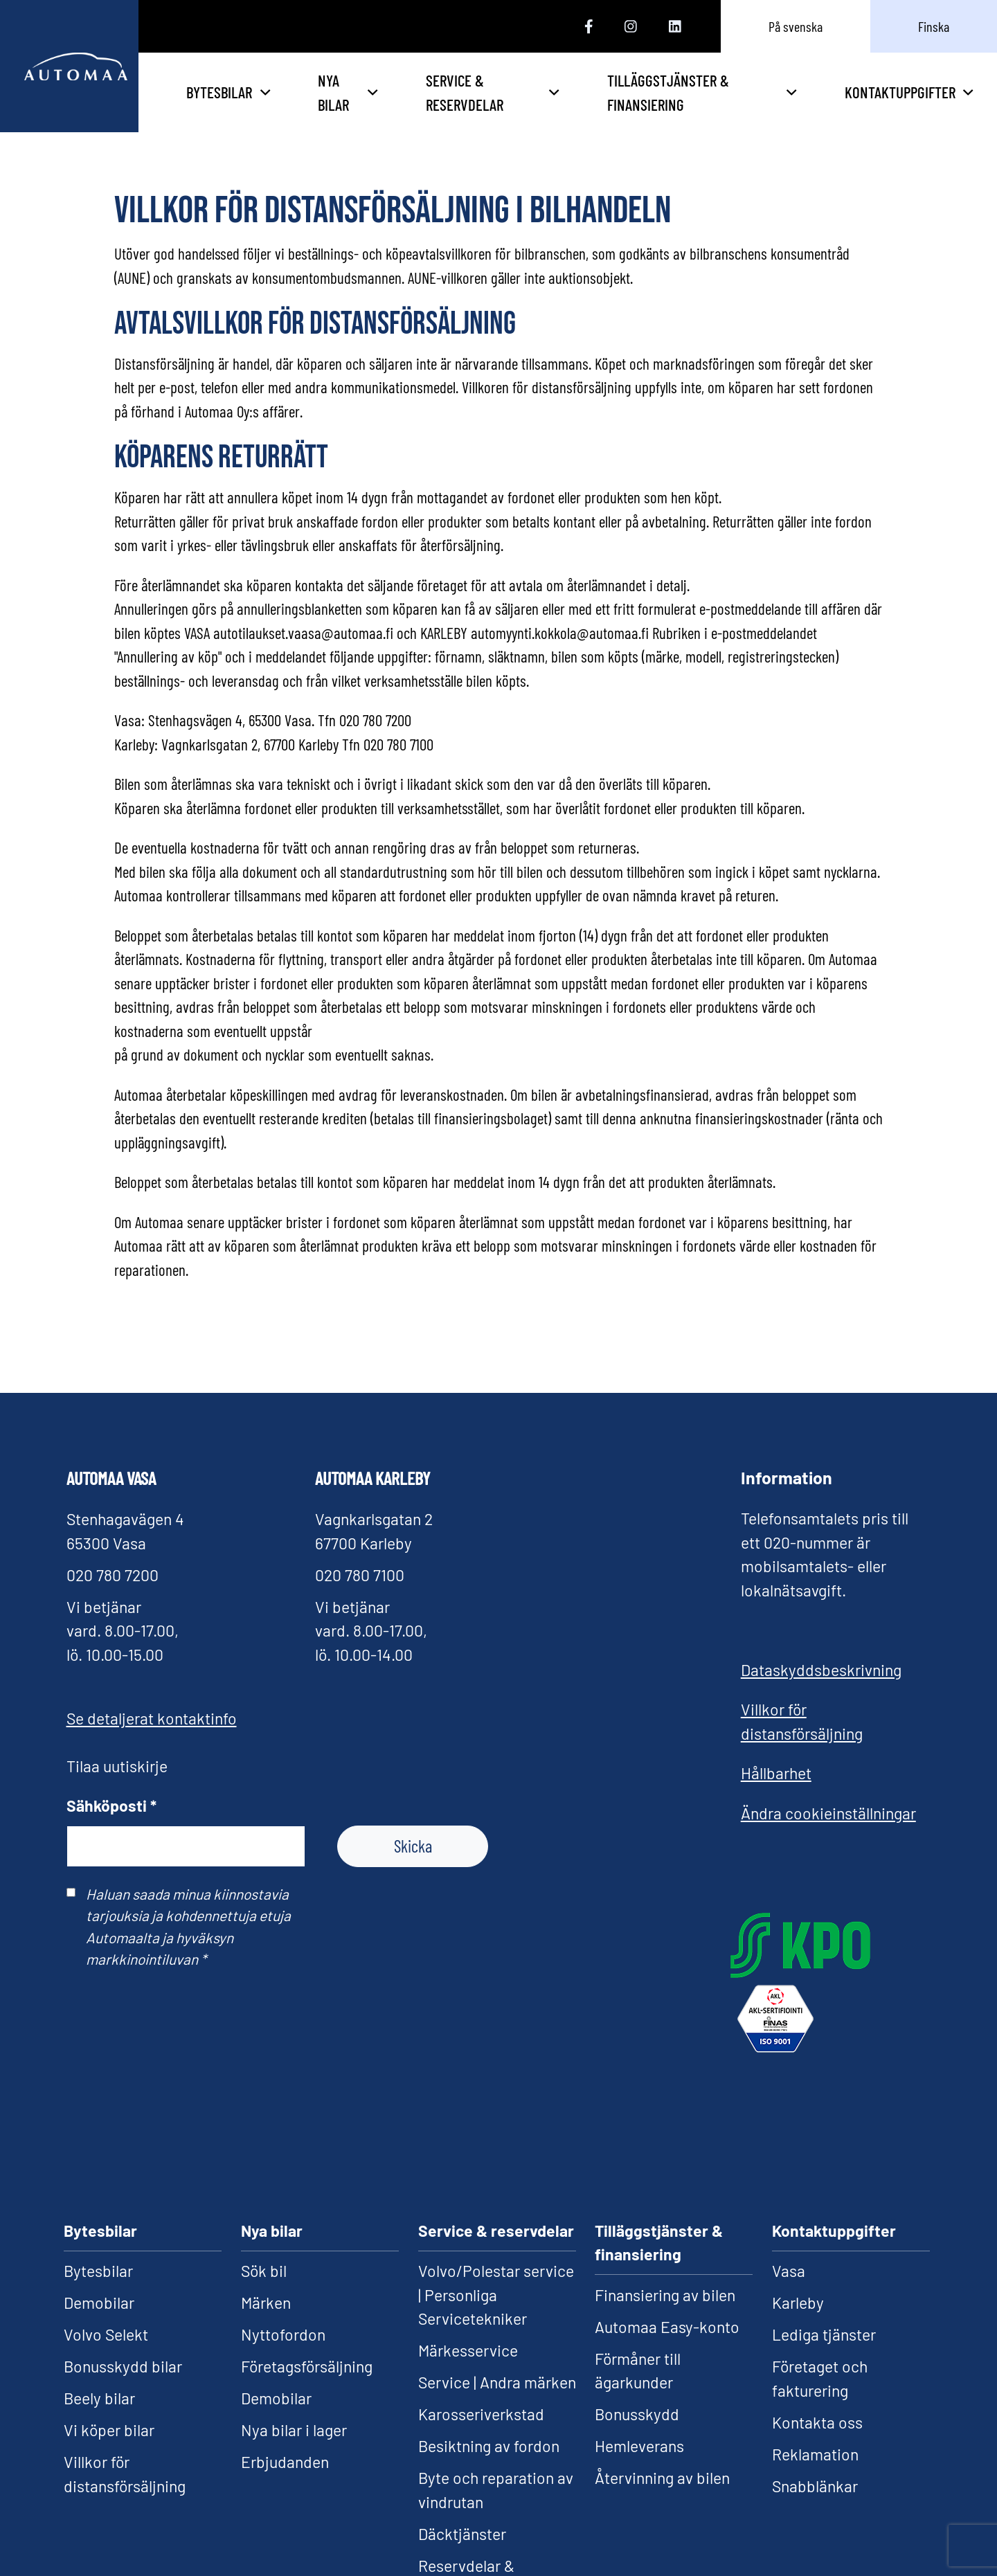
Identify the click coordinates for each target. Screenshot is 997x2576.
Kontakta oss (817, 2422)
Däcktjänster (462, 2533)
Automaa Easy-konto (667, 2326)
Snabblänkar (815, 2486)
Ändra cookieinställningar (828, 1813)
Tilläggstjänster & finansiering (731, 92)
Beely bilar (99, 2398)
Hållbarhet (776, 1773)
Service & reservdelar (572, 92)
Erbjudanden (285, 2461)
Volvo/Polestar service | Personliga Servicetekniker (496, 2294)
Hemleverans (639, 2446)
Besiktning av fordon (488, 2446)
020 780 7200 (112, 1575)
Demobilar (99, 2302)
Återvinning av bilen (662, 2477)
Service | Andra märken (497, 2382)
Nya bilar (451, 92)
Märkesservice (468, 2350)
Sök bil (264, 2270)
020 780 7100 (359, 1575)
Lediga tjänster (824, 2334)
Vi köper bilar (109, 2430)
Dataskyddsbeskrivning (821, 1669)
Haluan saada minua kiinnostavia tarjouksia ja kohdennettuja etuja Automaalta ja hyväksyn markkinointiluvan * (188, 1926)
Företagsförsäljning (306, 2366)
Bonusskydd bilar (123, 2366)
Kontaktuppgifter (909, 92)
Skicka (413, 1845)
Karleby (798, 2302)
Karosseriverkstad (481, 2414)
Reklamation (815, 2454)
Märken (266, 2302)
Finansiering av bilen (665, 2295)
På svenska (796, 26)
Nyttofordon (283, 2334)
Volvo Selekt (106, 2334)
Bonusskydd (637, 2414)
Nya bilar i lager (294, 2430)
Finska (933, 26)
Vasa (788, 2270)
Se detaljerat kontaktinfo (151, 1718)
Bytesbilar (337, 92)
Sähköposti (111, 1805)
